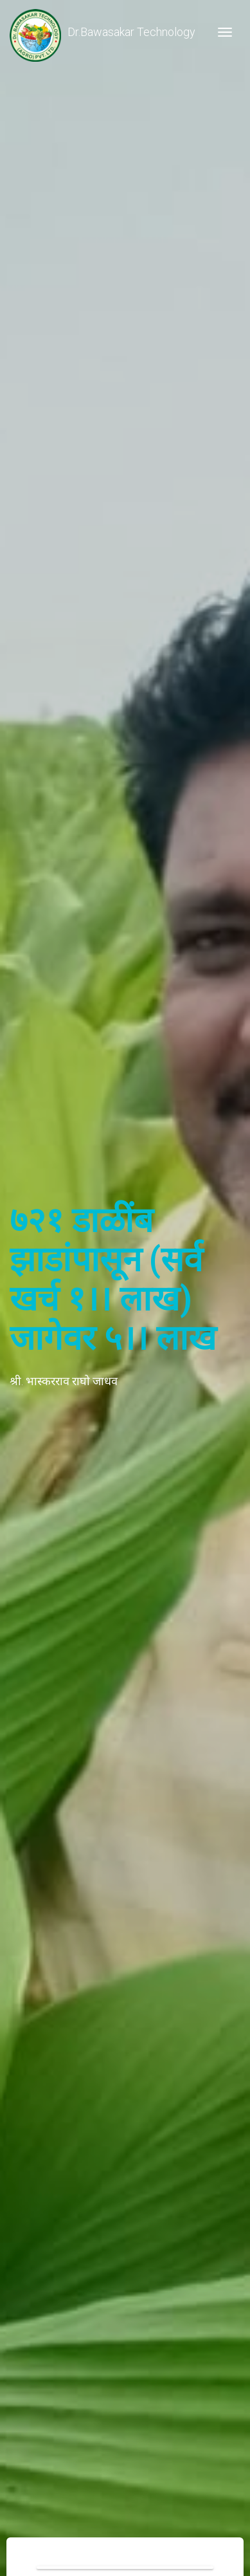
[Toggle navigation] (225, 32)
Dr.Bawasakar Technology (102, 32)
